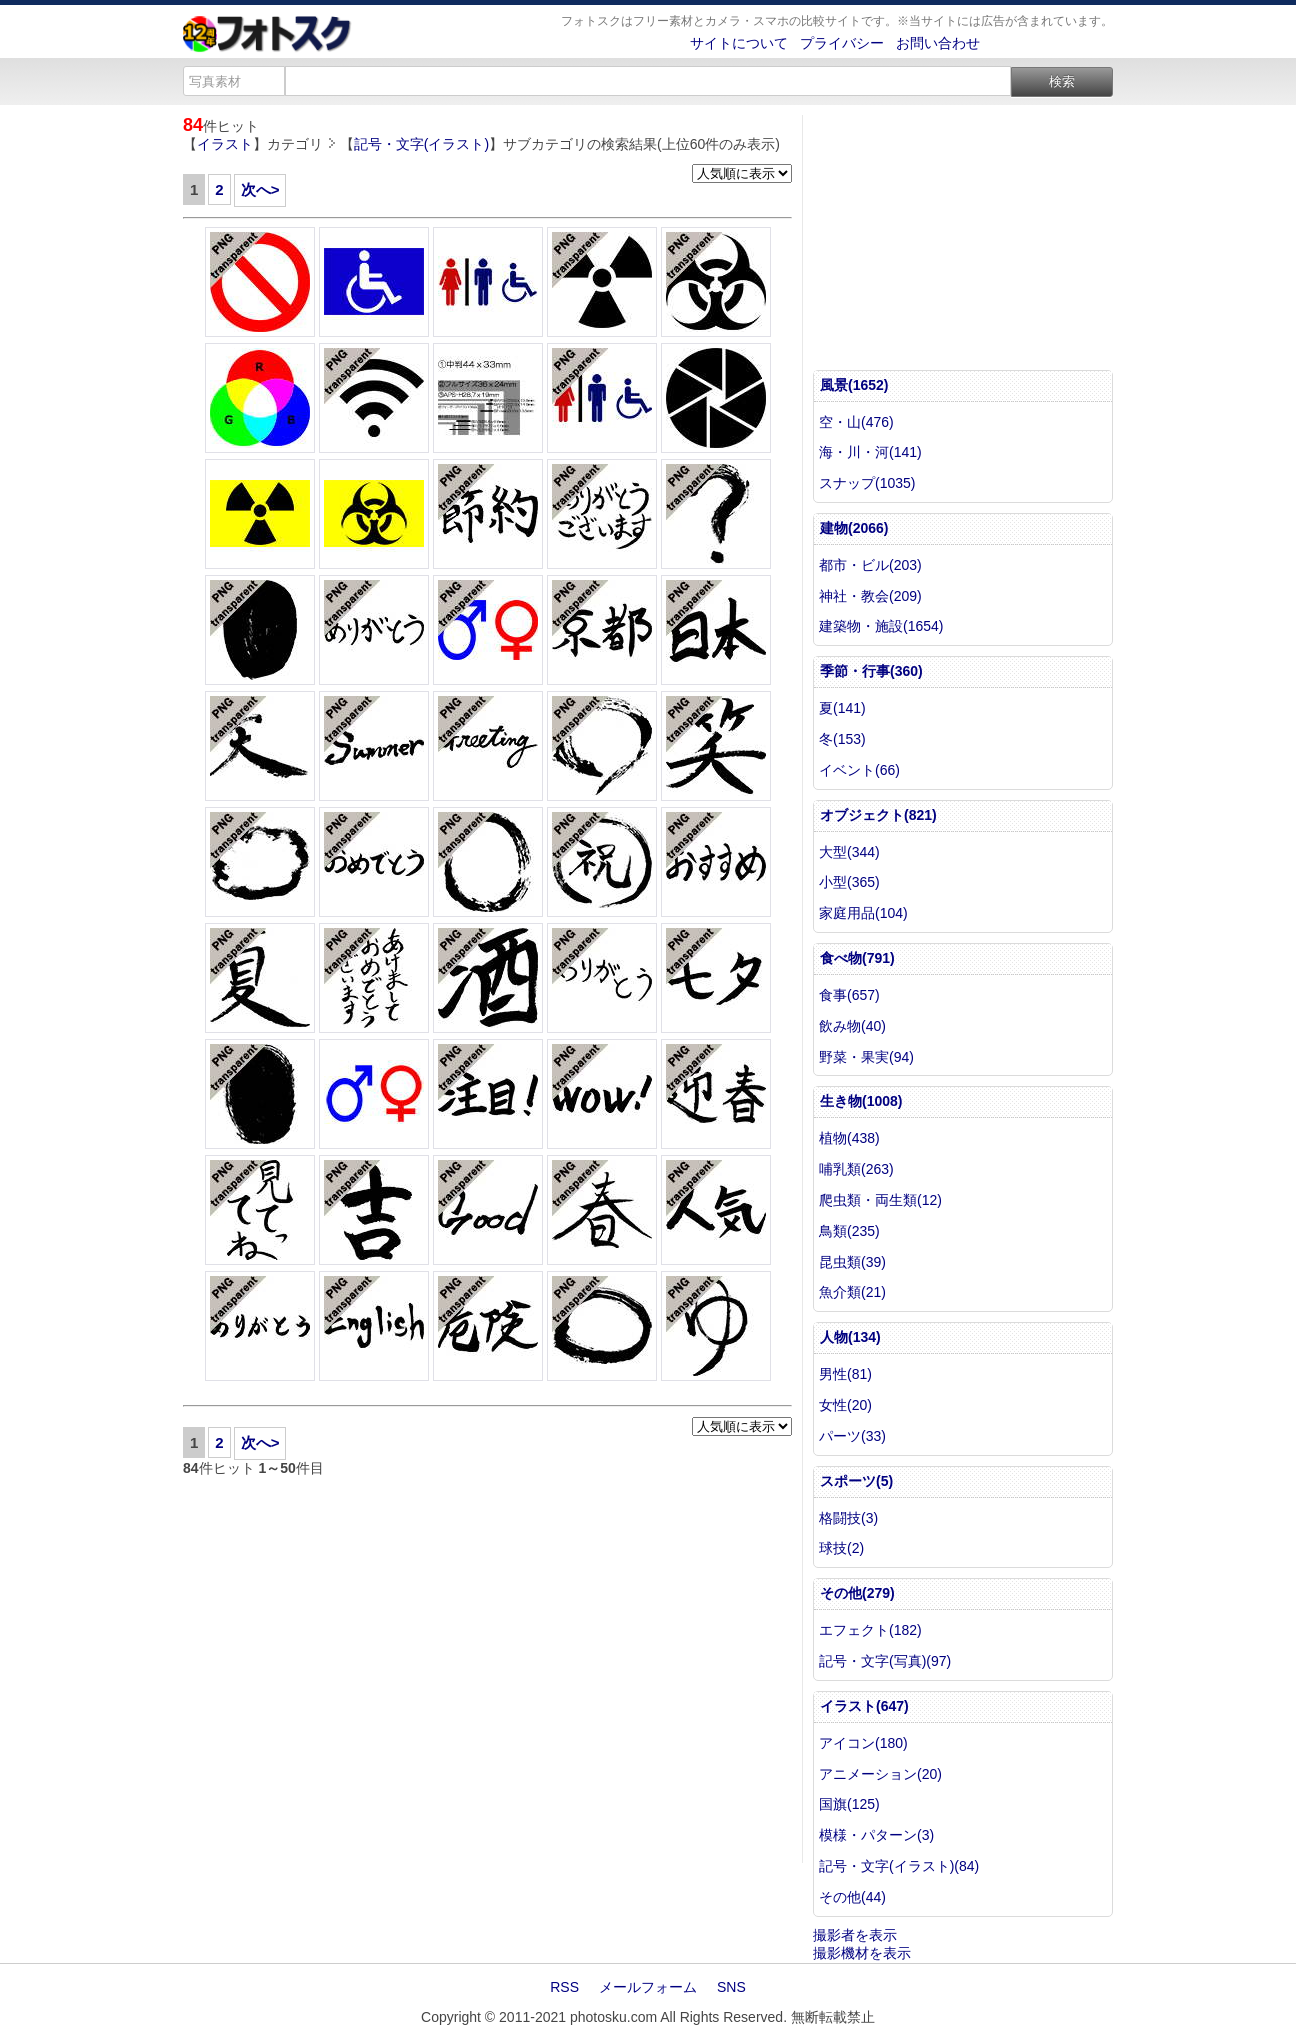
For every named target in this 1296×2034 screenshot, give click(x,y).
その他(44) (852, 1897)
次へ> (260, 189)
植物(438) (849, 1138)
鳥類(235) (849, 1231)
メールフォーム (648, 1987)
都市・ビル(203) (870, 565)
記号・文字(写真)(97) (885, 1661)
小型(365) (849, 882)
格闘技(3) (848, 1518)
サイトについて (739, 43)
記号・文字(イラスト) (421, 144)
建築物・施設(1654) (881, 626)
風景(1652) (854, 385)
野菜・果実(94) (866, 1057)
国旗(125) (849, 1804)
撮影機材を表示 (862, 1953)
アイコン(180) (863, 1743)
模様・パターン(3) (876, 1835)
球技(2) (841, 1548)
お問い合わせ (938, 43)
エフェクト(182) (870, 1630)
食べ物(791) (857, 958)
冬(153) (842, 739)
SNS (731, 1987)
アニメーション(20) (880, 1774)
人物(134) (850, 1337)
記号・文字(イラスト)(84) (899, 1866)
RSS (564, 1987)
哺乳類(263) (856, 1169)
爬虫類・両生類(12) (880, 1200)
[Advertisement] (487, 1670)
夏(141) (842, 708)
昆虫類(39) (852, 1262)
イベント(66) (859, 770)
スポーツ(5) (856, 1481)
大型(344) (849, 852)
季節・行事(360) (871, 671)
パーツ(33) (852, 1436)
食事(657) (849, 995)
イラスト (225, 144)
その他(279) (857, 1593)
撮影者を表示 (855, 1935)
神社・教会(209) (870, 596)
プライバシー (842, 43)
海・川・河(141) (870, 452)
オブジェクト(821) (878, 815)
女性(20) (845, 1405)
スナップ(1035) (867, 483)
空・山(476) (856, 422)
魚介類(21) (852, 1292)
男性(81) (845, 1374)
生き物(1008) (861, 1101)
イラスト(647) (864, 1706)
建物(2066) (854, 528)
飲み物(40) (852, 1026)
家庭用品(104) (863, 913)
